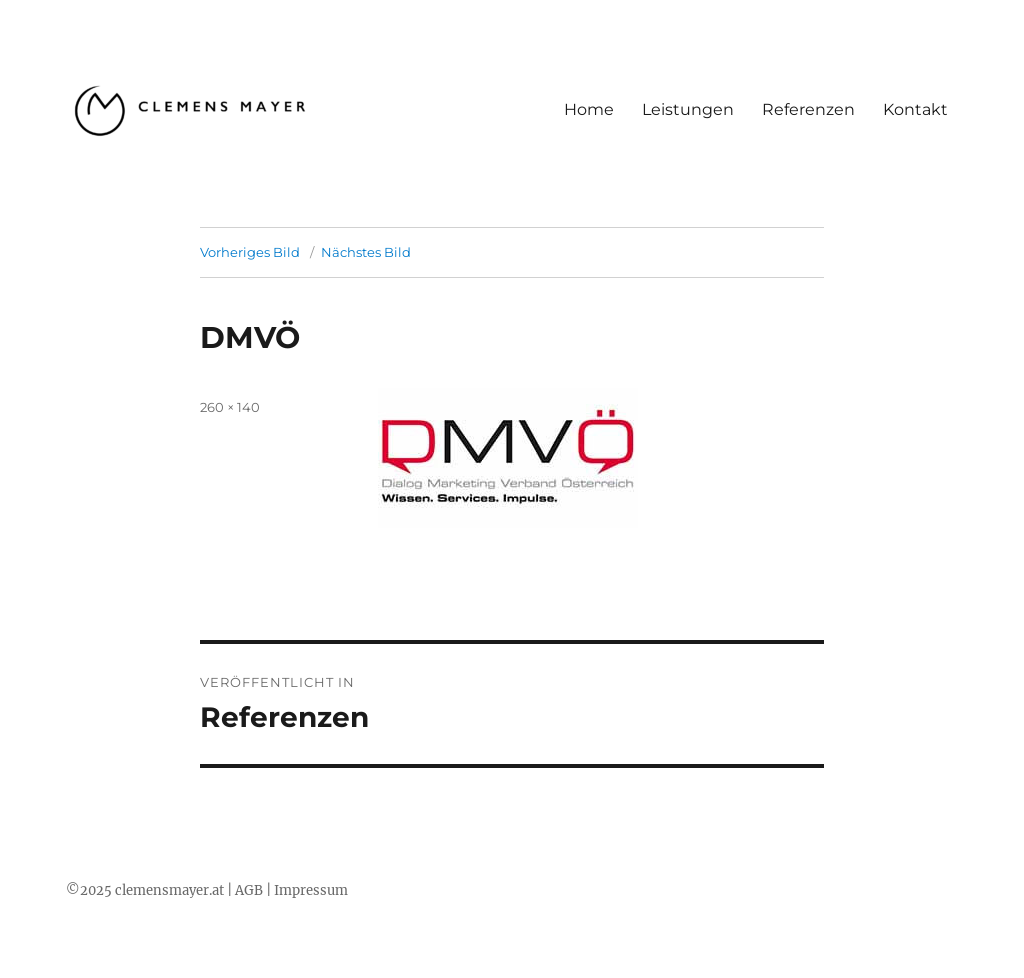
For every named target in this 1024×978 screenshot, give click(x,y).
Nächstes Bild (366, 252)
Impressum (311, 890)
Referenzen (808, 109)
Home (589, 109)
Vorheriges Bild (250, 252)
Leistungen (688, 109)
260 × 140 (230, 407)
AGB (249, 890)
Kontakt (915, 109)
